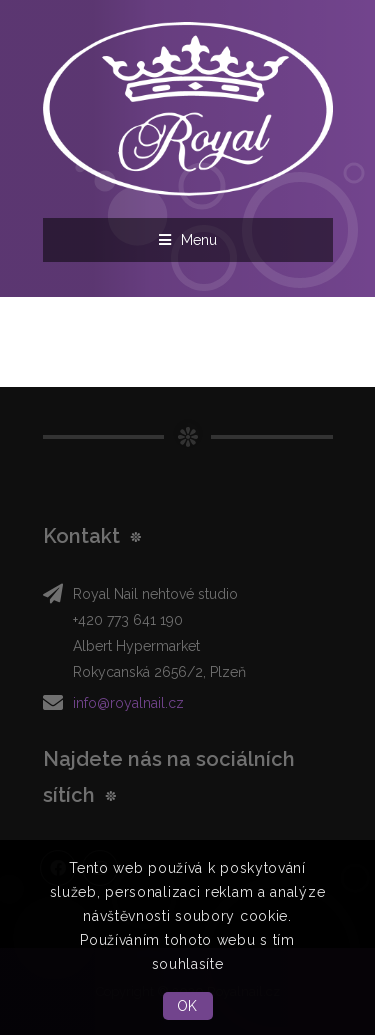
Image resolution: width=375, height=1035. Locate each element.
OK (187, 1006)
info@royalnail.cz (128, 703)
